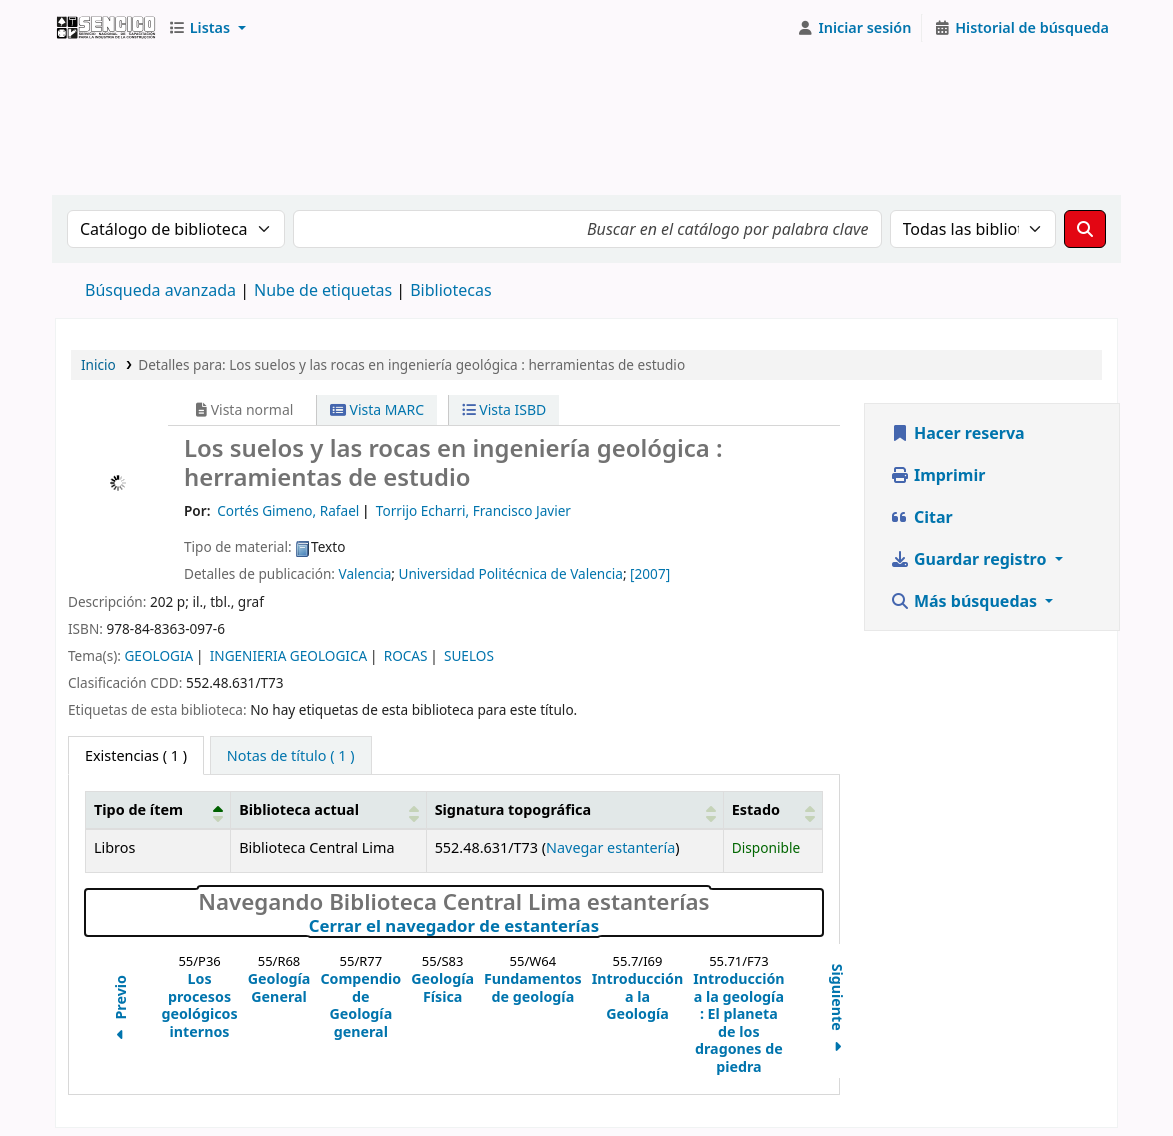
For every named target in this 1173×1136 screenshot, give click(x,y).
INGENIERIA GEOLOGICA (289, 655)
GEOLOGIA (158, 655)
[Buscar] (1085, 229)
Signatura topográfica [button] (513, 809)
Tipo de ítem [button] (138, 809)
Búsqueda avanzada (160, 290)
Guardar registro (970, 559)
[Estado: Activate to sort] (772, 810)
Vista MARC (377, 409)
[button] (207, 28)
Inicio (98, 364)
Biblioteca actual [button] (299, 809)
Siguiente (836, 1011)
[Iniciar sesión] (854, 28)
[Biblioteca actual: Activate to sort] (328, 810)
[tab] (291, 756)
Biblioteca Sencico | (106, 28)
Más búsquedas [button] (966, 601)
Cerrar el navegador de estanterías (566, 926)
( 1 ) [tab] (136, 755)
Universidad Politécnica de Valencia (510, 573)
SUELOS (469, 655)
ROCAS (406, 655)
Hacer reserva (957, 433)
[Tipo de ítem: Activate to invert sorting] (158, 810)
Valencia (365, 573)
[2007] (650, 573)
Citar (921, 517)
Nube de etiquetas (323, 290)
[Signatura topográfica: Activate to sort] (574, 810)
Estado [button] (756, 809)
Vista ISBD (504, 409)
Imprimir (938, 475)
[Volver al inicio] (1113, 1074)
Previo (120, 1010)
